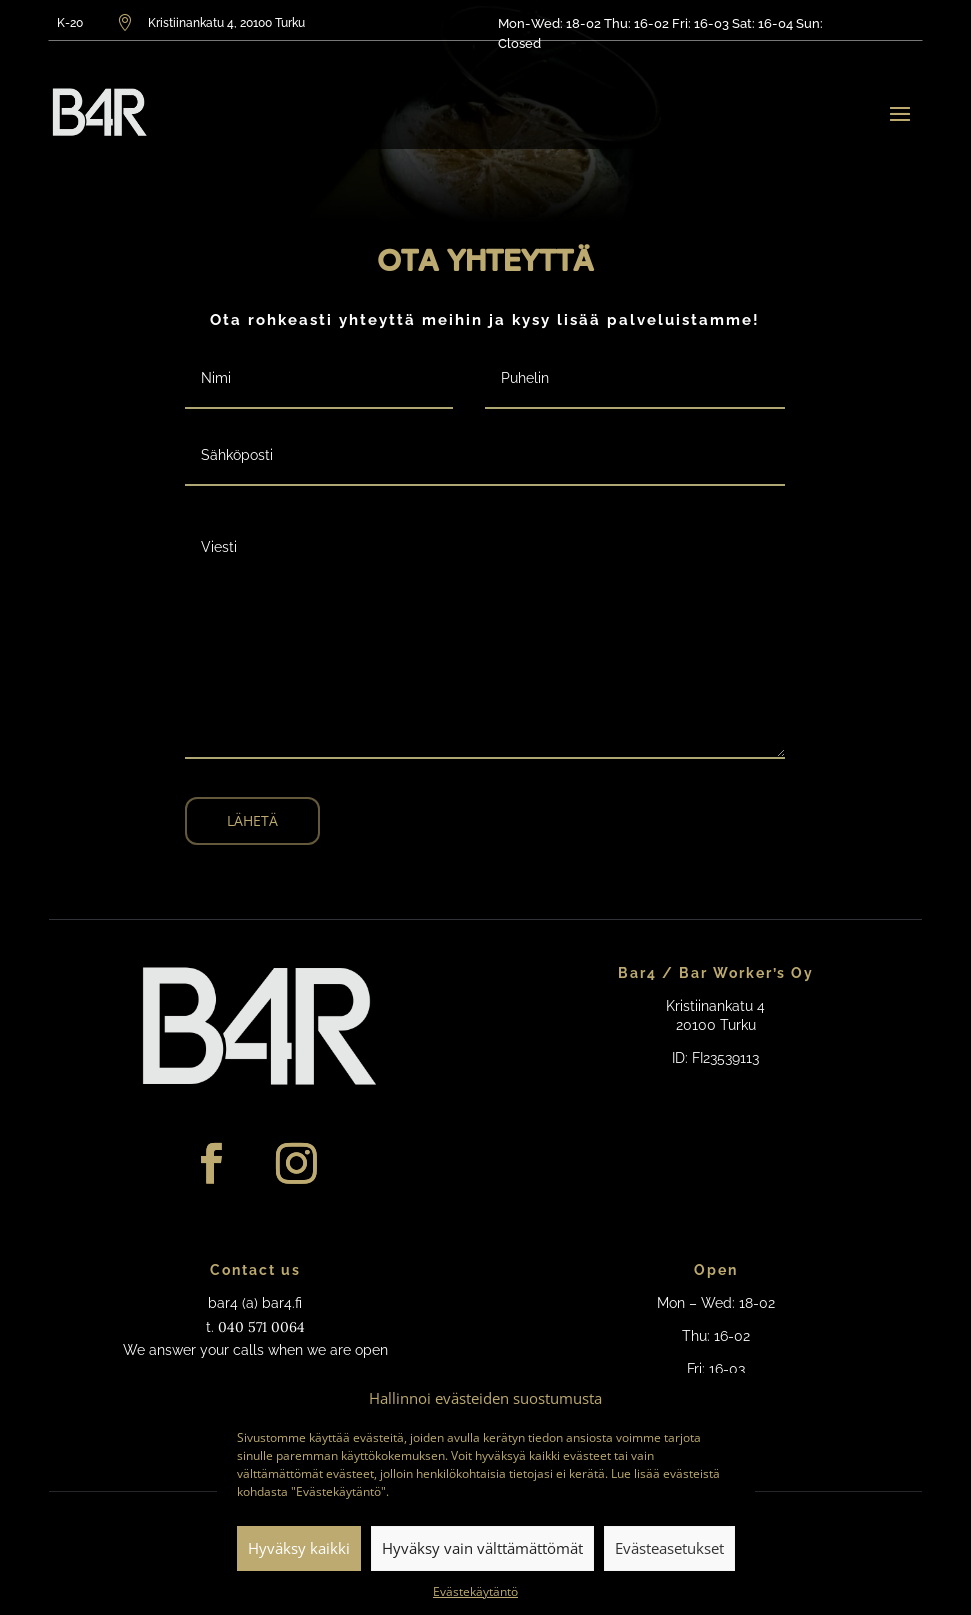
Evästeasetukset (669, 1548)
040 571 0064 (261, 1327)
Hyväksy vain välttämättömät (482, 1548)
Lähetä (252, 820)
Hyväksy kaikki (299, 1548)
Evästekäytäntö (475, 1591)
